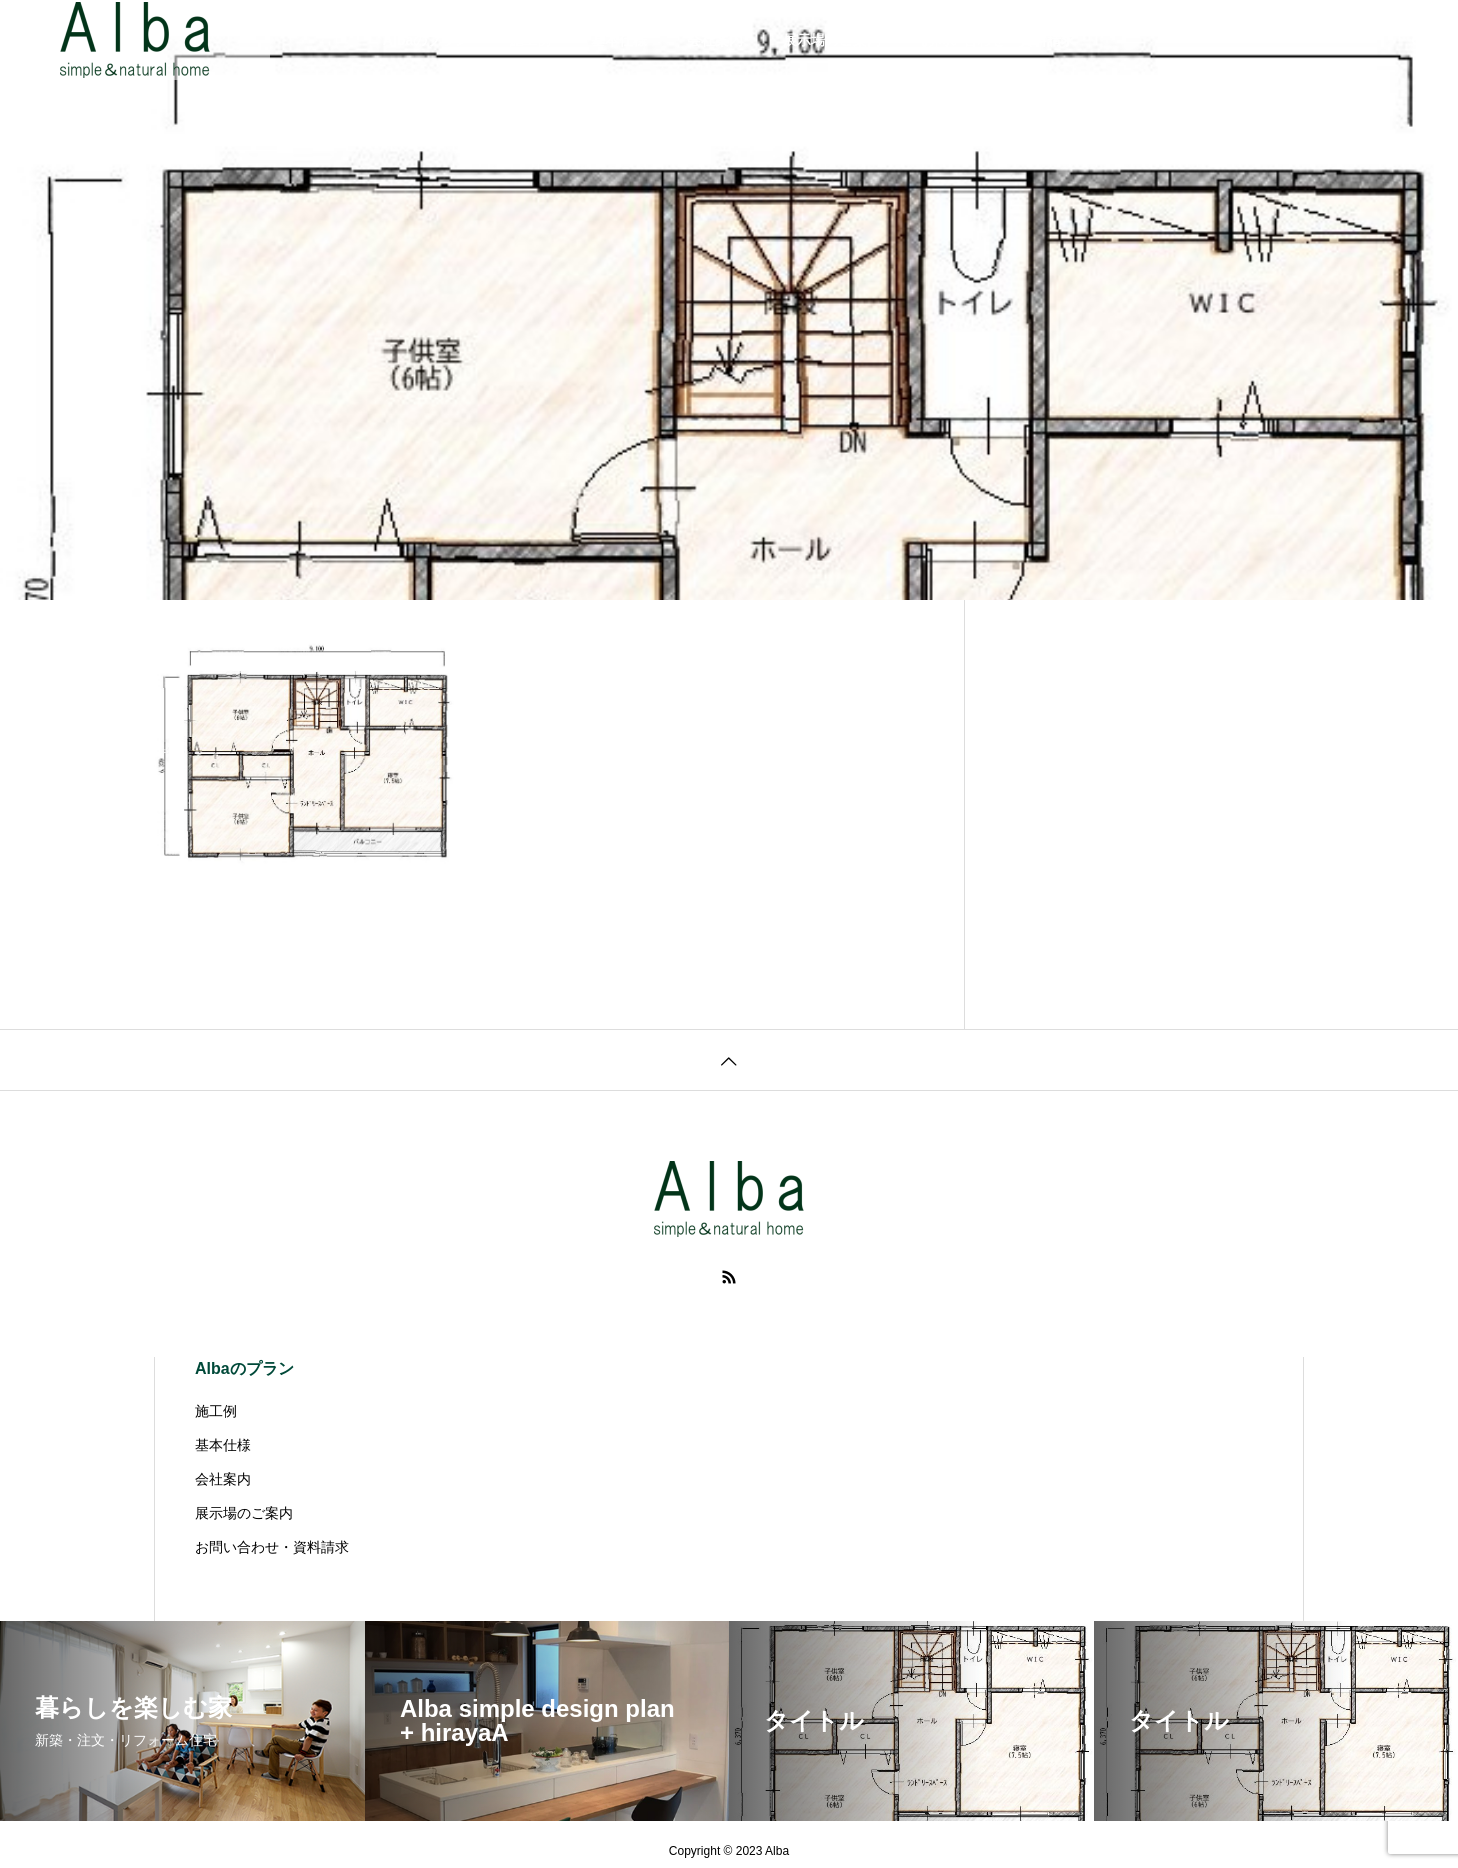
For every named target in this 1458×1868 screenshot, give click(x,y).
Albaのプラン (426, 40)
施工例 (530, 40)
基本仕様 (619, 40)
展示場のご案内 (832, 40)
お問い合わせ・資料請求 (998, 40)
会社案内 (715, 40)
